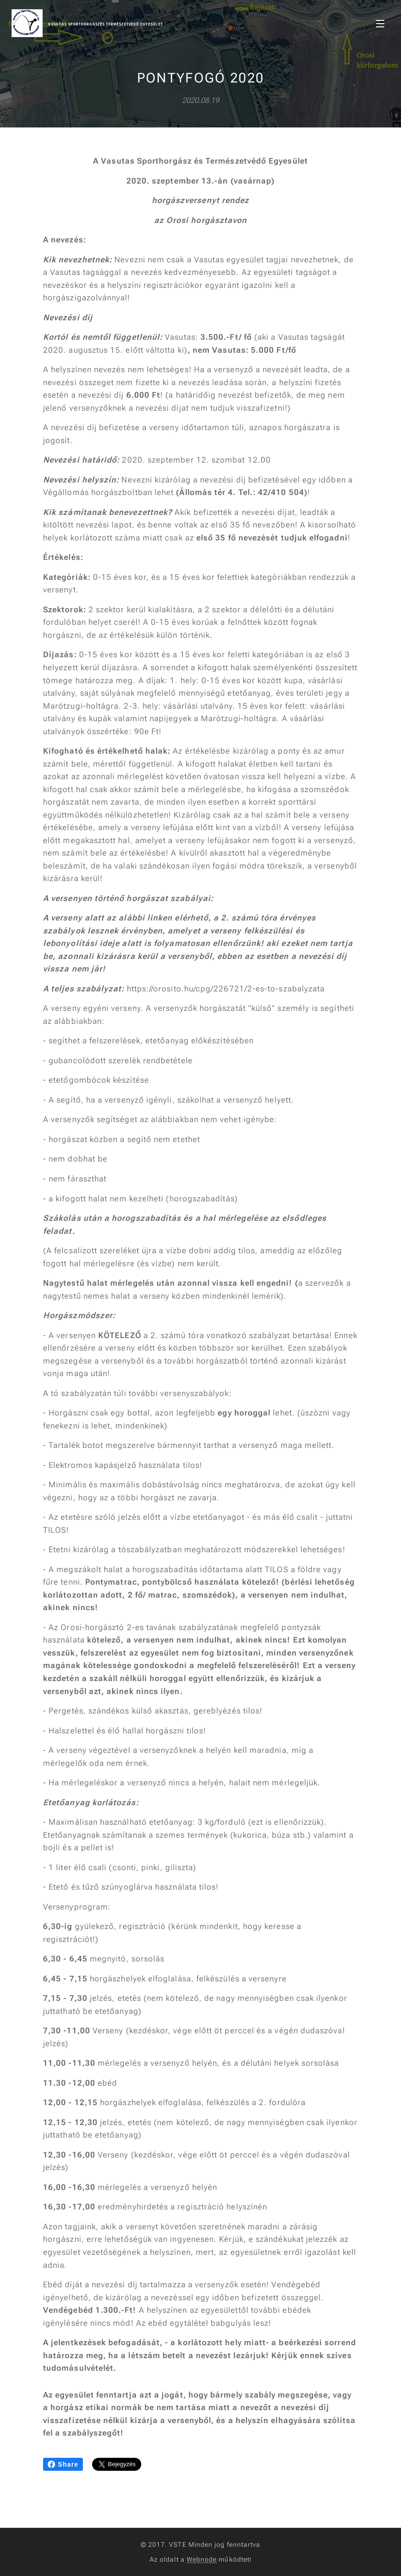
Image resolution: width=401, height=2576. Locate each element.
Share (63, 2464)
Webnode (202, 2559)
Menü (380, 23)
